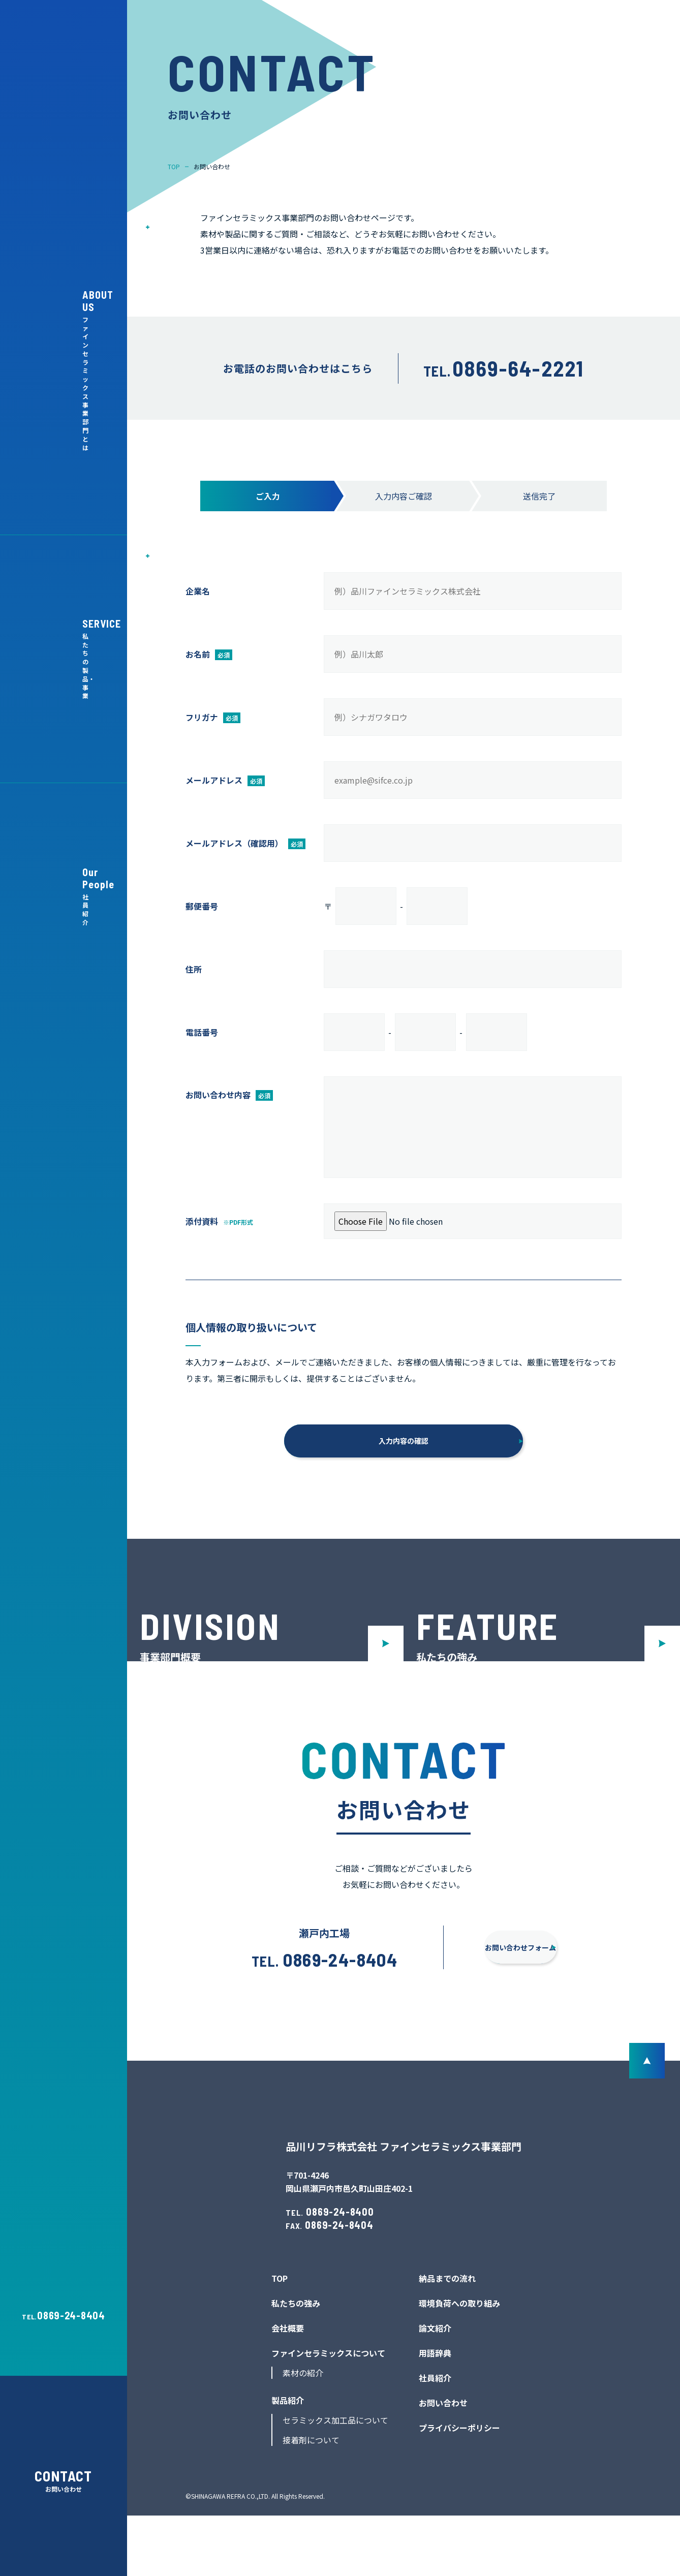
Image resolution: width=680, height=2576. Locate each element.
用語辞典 (435, 2414)
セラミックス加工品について (335, 2481)
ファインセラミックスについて (328, 2414)
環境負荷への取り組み (459, 2364)
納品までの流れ (447, 2339)
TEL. (503, 371)
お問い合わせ (443, 2464)
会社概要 (287, 2389)
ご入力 (268, 496)
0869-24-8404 (71, 2315)
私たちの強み (295, 2364)
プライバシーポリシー (459, 2488)
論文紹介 (435, 2389)
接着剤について (311, 2501)
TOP (279, 2339)
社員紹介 (435, 2439)
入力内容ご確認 (403, 496)
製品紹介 (287, 2461)
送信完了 (539, 496)
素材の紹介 (303, 2434)
